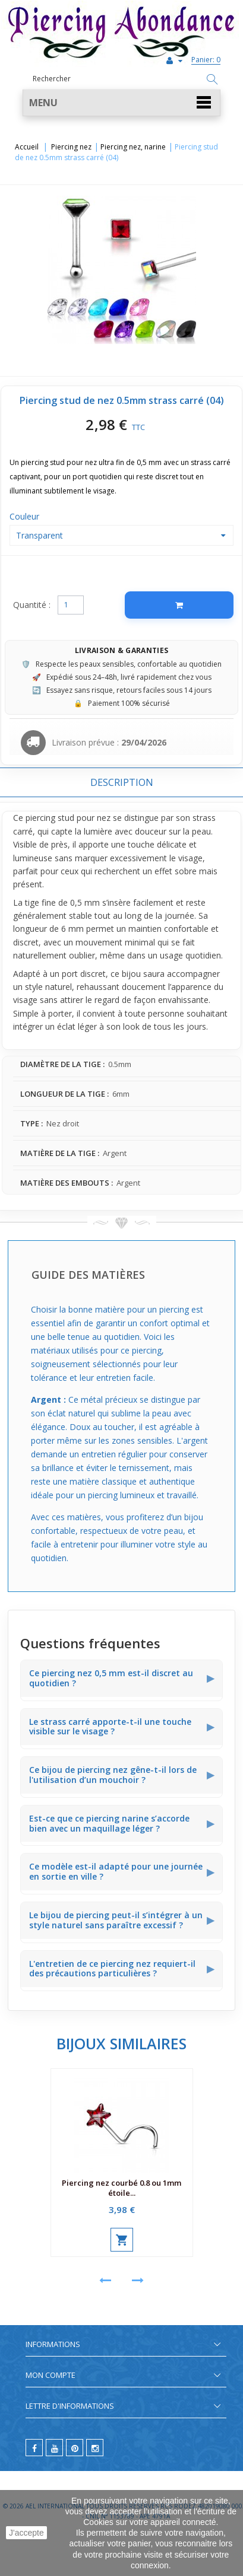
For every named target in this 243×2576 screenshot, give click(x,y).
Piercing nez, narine (133, 147)
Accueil (27, 147)
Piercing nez (71, 147)
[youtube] (54, 2447)
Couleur (26, 516)
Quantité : (32, 604)
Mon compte (50, 2375)
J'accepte (26, 2532)
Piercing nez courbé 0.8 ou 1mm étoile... (121, 2187)
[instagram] (94, 2447)
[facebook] (34, 2447)
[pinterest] (74, 2447)
